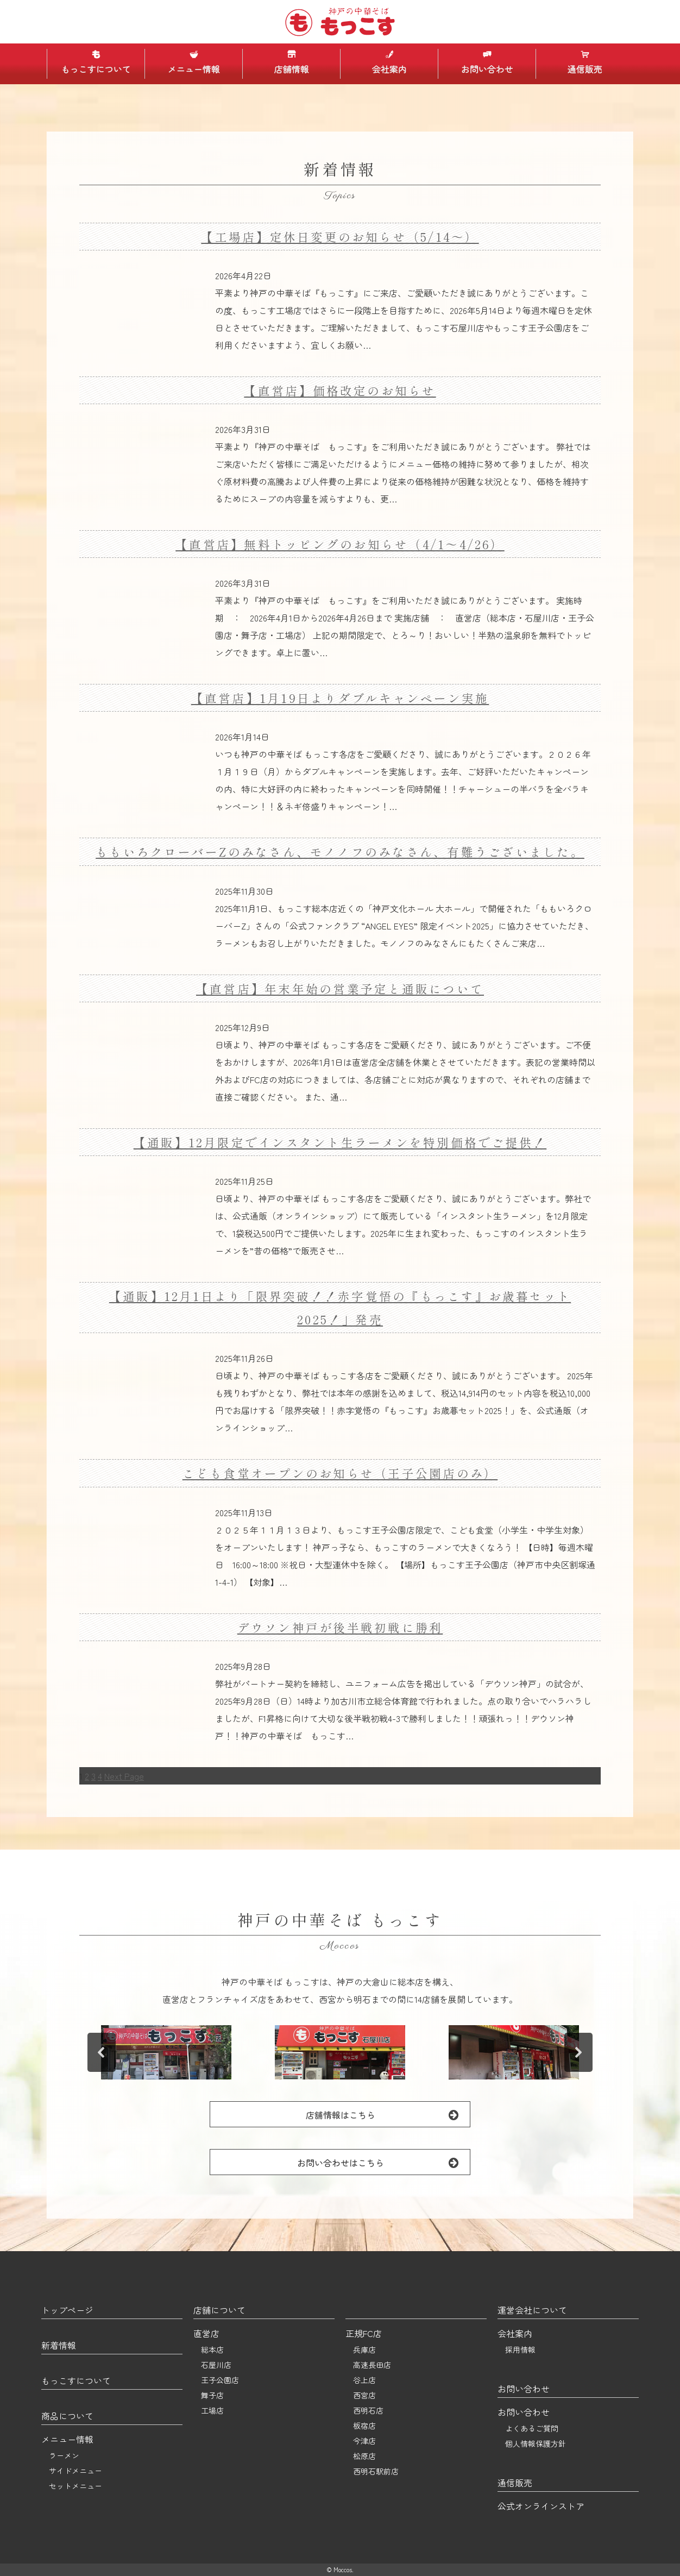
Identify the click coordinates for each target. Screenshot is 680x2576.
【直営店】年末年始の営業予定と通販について (340, 988)
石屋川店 (216, 2364)
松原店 (364, 2456)
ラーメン (64, 2455)
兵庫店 (364, 2349)
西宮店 (364, 2395)
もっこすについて (95, 62)
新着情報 (58, 2345)
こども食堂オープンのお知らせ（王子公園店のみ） (340, 1473)
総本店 (212, 2349)
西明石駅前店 (376, 2471)
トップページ (67, 2309)
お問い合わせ (487, 62)
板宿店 (364, 2425)
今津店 (364, 2440)
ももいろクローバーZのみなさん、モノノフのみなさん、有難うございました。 (340, 851)
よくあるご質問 (531, 2428)
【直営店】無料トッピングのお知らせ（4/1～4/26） (339, 544)
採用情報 (520, 2349)
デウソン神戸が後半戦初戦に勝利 (340, 1627)
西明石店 (368, 2410)
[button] (166, 2052)
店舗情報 (291, 62)
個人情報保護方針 (535, 2443)
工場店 (212, 2410)
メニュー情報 (193, 62)
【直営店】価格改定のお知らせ (340, 390)
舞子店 (212, 2395)
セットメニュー (75, 2485)
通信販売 (584, 62)
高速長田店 (372, 2364)
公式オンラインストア (541, 2505)
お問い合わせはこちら (383, 2162)
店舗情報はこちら (388, 2114)
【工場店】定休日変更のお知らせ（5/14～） (339, 236)
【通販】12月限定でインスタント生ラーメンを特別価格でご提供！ (340, 1142)
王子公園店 (220, 2379)
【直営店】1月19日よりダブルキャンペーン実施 (340, 697)
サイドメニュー (75, 2470)
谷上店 (364, 2379)
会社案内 (389, 62)
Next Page (124, 1775)
